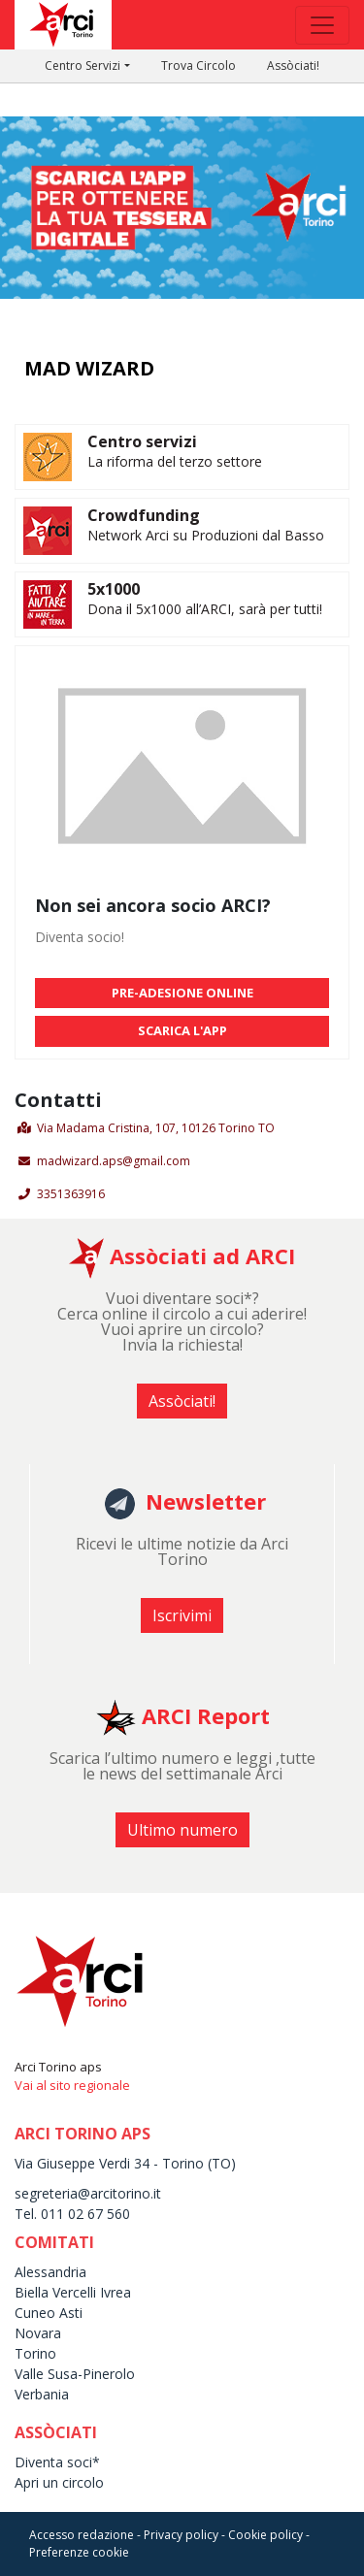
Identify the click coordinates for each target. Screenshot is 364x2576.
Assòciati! (293, 65)
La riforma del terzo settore (174, 461)
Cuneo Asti (49, 2312)
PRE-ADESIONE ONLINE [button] (182, 992)
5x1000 (113, 589)
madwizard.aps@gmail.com (113, 1161)
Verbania (42, 2394)
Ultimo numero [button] (182, 1830)
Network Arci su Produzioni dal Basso (205, 535)
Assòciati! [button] (182, 1401)
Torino (35, 2353)
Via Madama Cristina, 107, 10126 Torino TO (156, 1128)
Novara (38, 2333)
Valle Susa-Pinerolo (75, 2373)
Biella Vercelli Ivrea (73, 2292)
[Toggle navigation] (322, 25)
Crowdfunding (143, 515)
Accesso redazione (81, 2535)
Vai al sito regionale (72, 2085)
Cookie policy (265, 2535)
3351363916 (71, 1194)
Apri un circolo (59, 2482)
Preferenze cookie (79, 2552)
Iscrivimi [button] (182, 1615)
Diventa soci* (57, 2462)
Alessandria (50, 2272)
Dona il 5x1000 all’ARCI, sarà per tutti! (204, 609)
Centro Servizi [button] (82, 65)
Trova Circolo (198, 65)
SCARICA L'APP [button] (182, 1030)
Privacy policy (181, 2535)
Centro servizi (142, 441)
